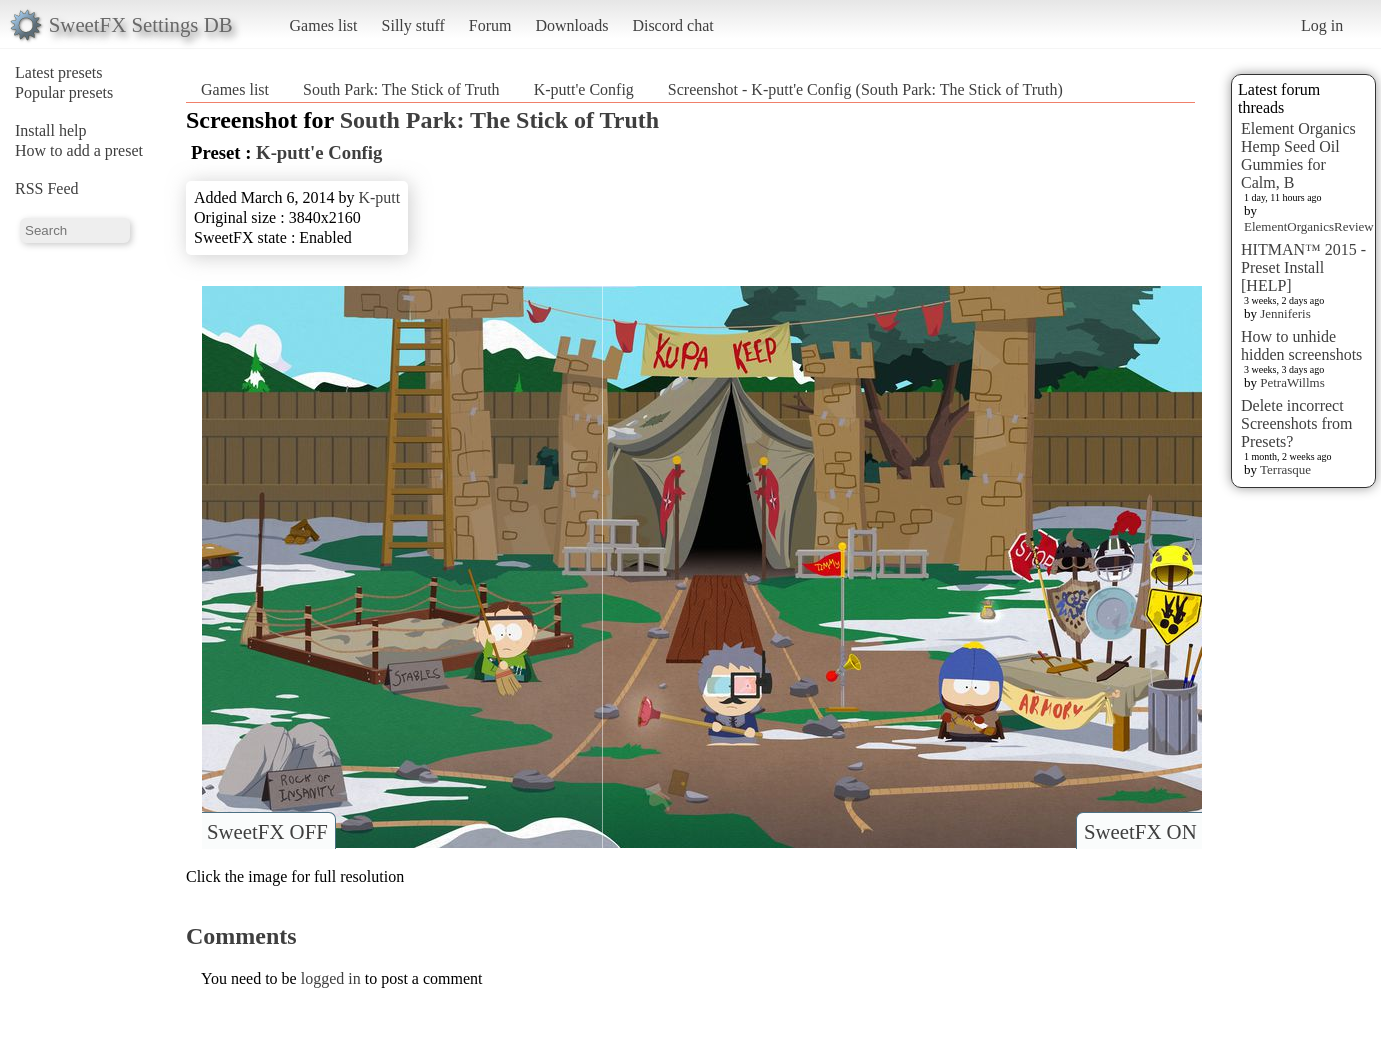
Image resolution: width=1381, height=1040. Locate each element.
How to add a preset (79, 150)
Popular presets (64, 92)
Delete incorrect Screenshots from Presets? (1297, 423)
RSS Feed (47, 188)
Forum (490, 25)
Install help (51, 130)
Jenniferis (1285, 313)
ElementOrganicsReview (1309, 226)
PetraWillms (1292, 382)
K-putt (379, 197)
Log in (1322, 25)
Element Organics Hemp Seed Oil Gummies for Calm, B (1298, 155)
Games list (324, 25)
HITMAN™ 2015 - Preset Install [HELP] (1303, 267)
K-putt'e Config (584, 89)
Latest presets (59, 72)
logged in (331, 978)
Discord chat (672, 25)
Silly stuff (413, 25)
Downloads (571, 25)
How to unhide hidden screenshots (1301, 345)
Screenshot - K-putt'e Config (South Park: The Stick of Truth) (865, 89)
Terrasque (1285, 469)
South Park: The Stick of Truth (401, 89)
